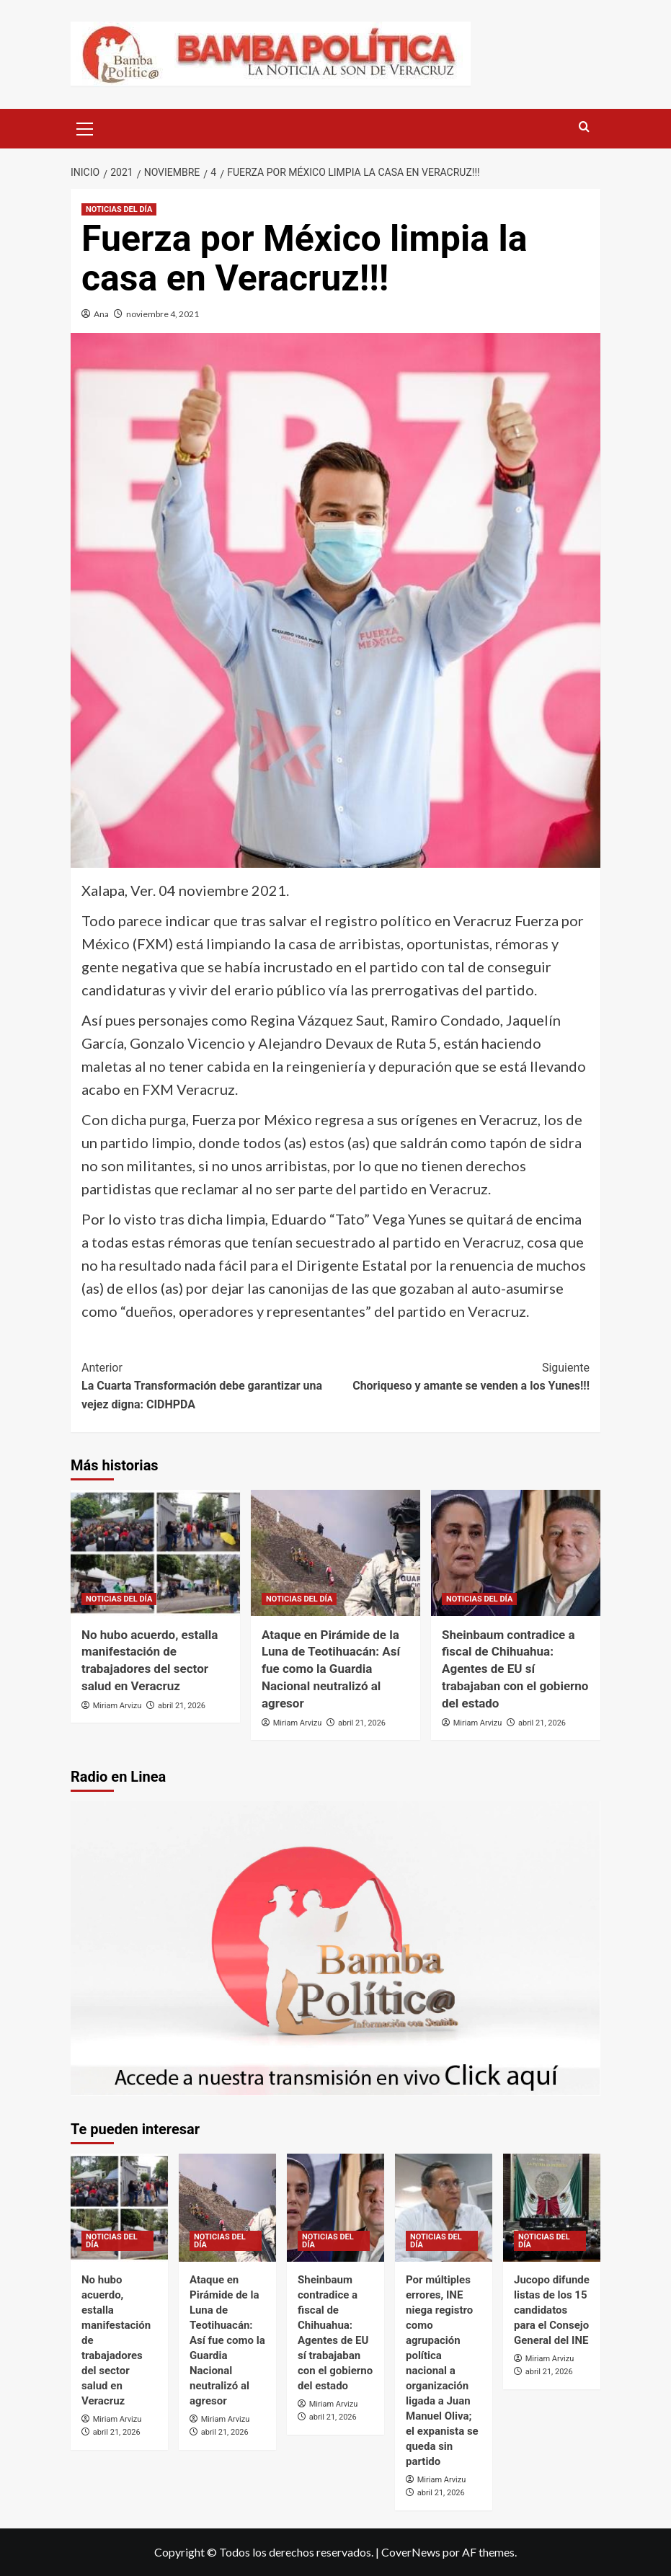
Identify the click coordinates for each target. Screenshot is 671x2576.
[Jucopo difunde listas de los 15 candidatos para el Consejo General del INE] (551, 2208)
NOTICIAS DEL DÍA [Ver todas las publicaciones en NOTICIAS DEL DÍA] (119, 209)
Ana (101, 313)
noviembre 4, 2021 (162, 313)
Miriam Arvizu (117, 1705)
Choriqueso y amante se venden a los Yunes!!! (463, 1376)
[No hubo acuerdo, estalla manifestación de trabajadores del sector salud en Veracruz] (155, 1553)
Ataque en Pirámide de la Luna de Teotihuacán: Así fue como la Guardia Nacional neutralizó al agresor (331, 1668)
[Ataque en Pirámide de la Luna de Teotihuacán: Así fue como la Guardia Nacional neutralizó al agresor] (335, 1553)
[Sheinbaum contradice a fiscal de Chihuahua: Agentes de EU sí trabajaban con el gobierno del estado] (515, 1553)
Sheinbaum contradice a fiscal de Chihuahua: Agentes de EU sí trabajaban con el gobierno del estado (515, 1668)
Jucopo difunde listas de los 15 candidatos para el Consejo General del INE (552, 2310)
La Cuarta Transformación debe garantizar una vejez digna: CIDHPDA (208, 1385)
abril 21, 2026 (181, 1705)
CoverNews (410, 2552)
